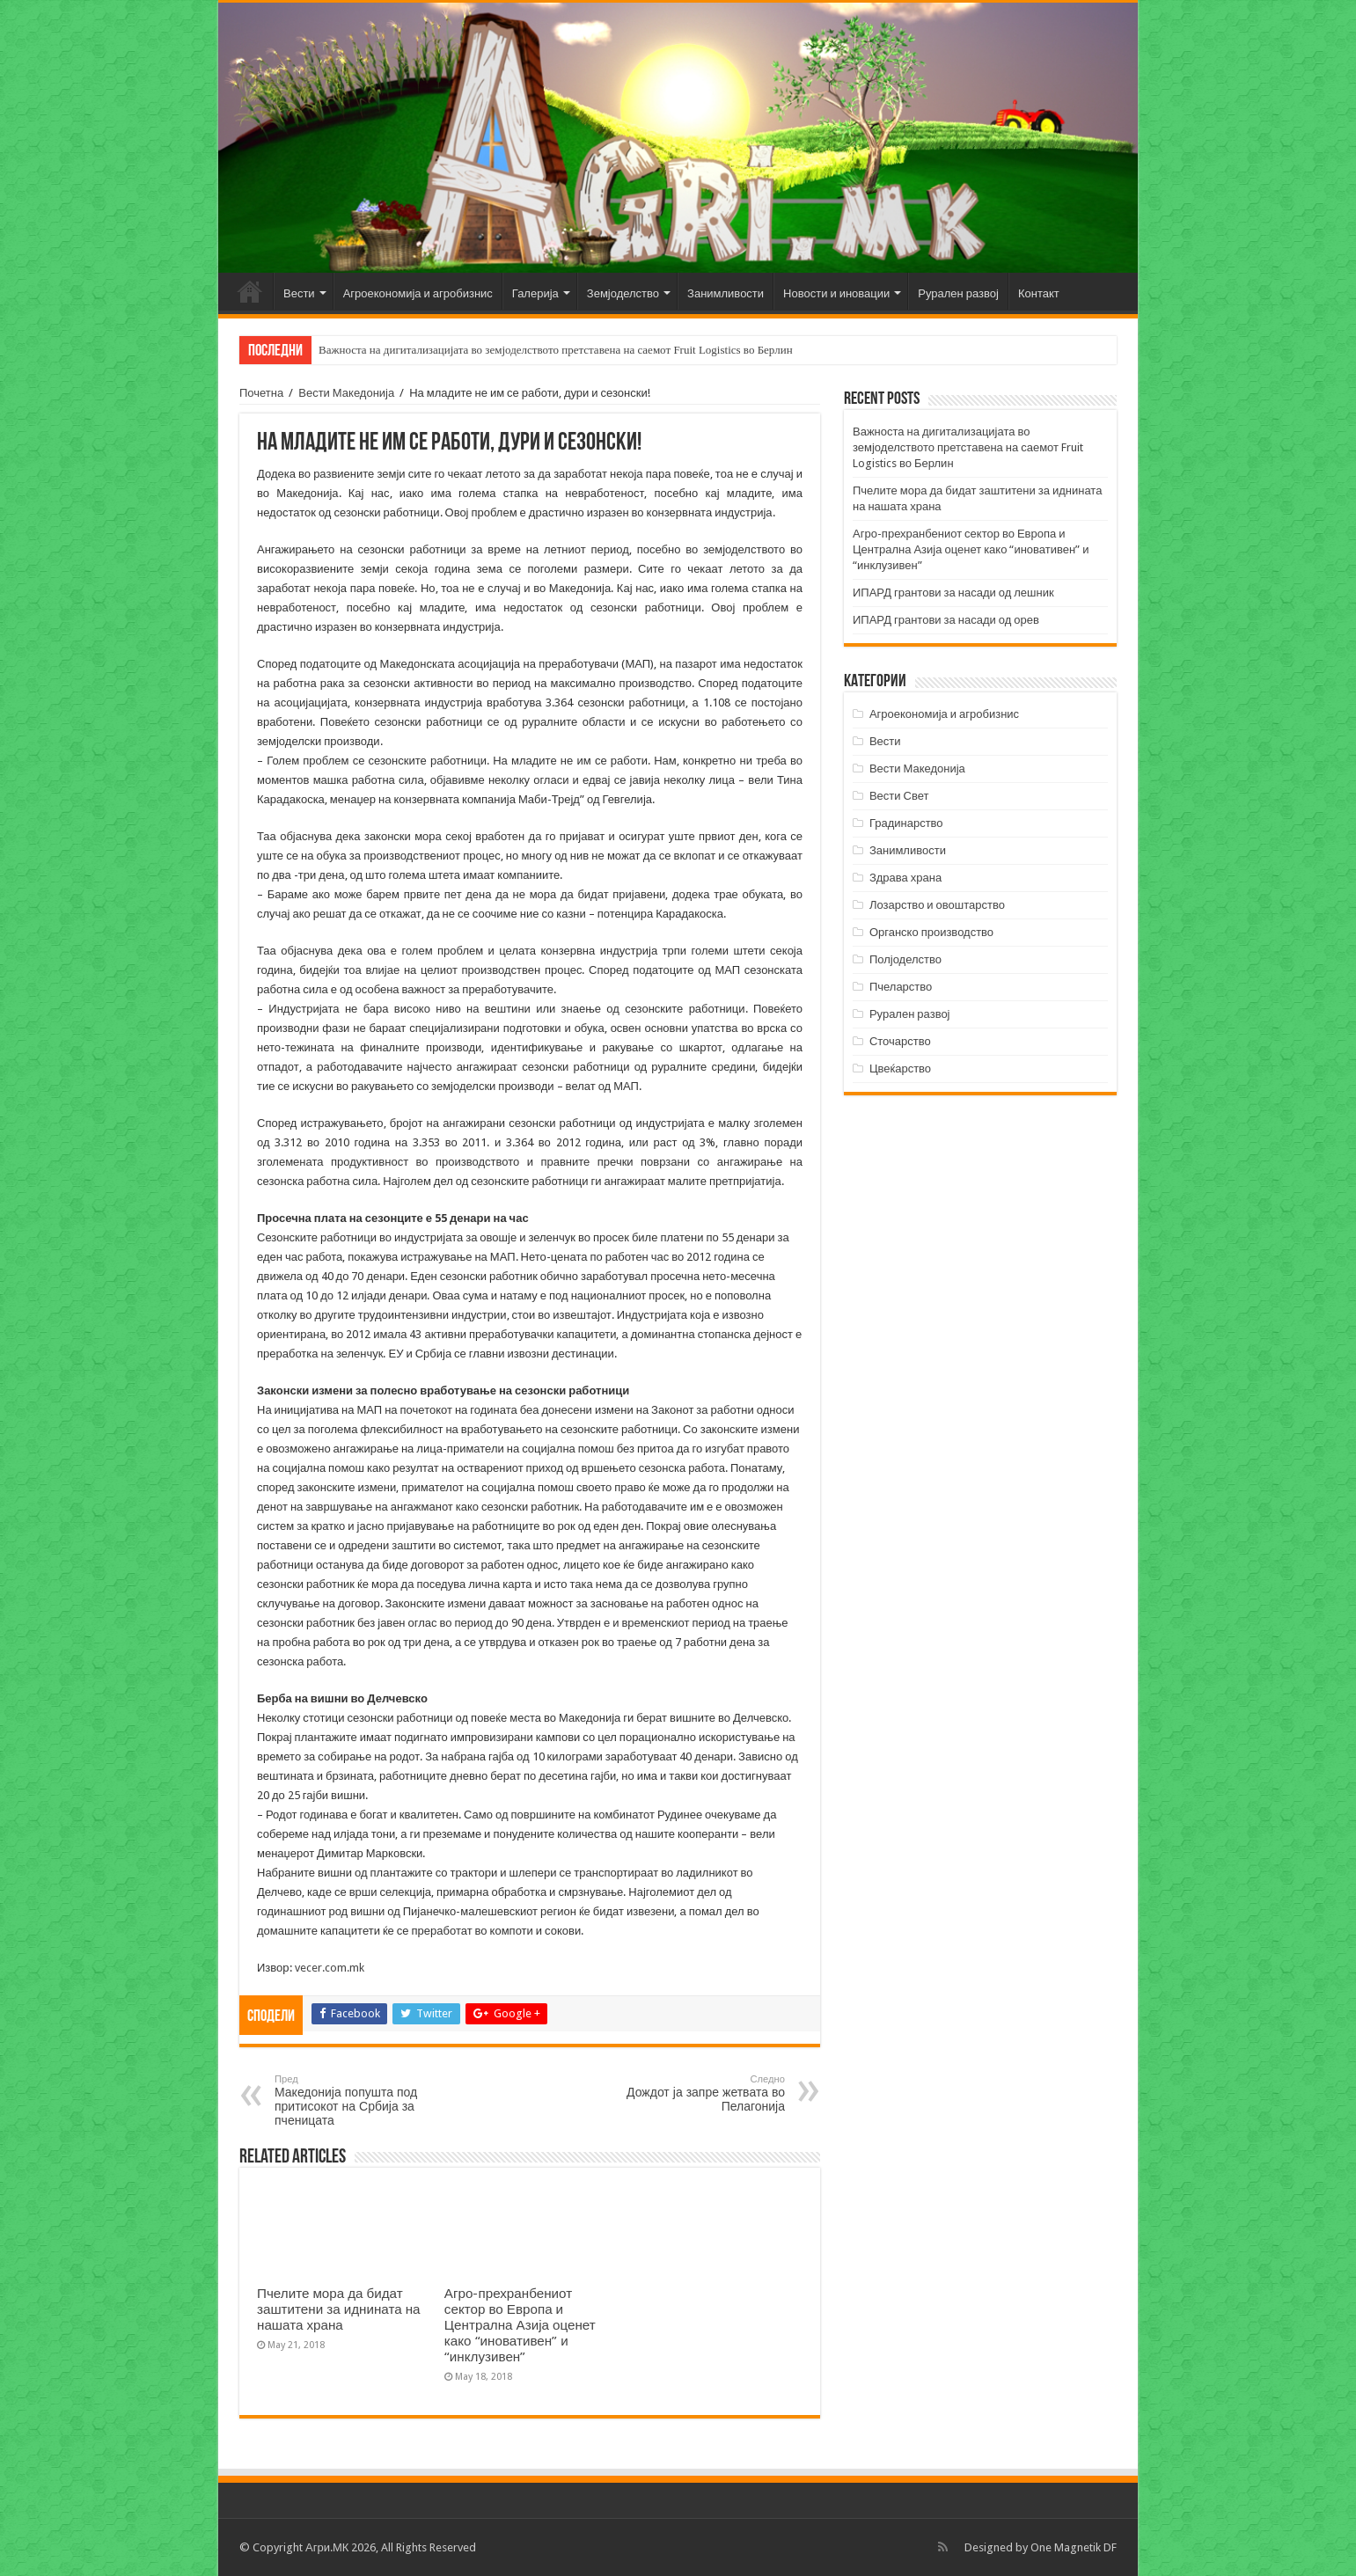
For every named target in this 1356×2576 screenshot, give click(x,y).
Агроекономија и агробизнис (418, 293)
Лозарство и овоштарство (937, 904)
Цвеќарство (900, 1068)
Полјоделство (905, 959)
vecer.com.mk (329, 1967)
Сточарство (900, 1041)
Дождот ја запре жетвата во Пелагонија (695, 2093)
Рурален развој (958, 293)
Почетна (250, 291)
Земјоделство (623, 293)
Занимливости (725, 293)
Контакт (1038, 293)
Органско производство (931, 932)
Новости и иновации (836, 293)
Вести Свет (899, 795)
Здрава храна (905, 877)
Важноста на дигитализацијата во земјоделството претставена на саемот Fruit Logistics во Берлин (556, 349)
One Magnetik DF (1073, 2547)
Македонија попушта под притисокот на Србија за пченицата (365, 2100)
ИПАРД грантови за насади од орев (946, 619)
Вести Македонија (346, 392)
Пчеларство (900, 986)
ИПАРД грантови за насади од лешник (953, 592)
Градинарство (906, 823)
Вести (299, 293)
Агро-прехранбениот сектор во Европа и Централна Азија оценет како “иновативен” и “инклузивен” (520, 2325)
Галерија (535, 293)
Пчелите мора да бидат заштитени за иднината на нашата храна (339, 2309)
